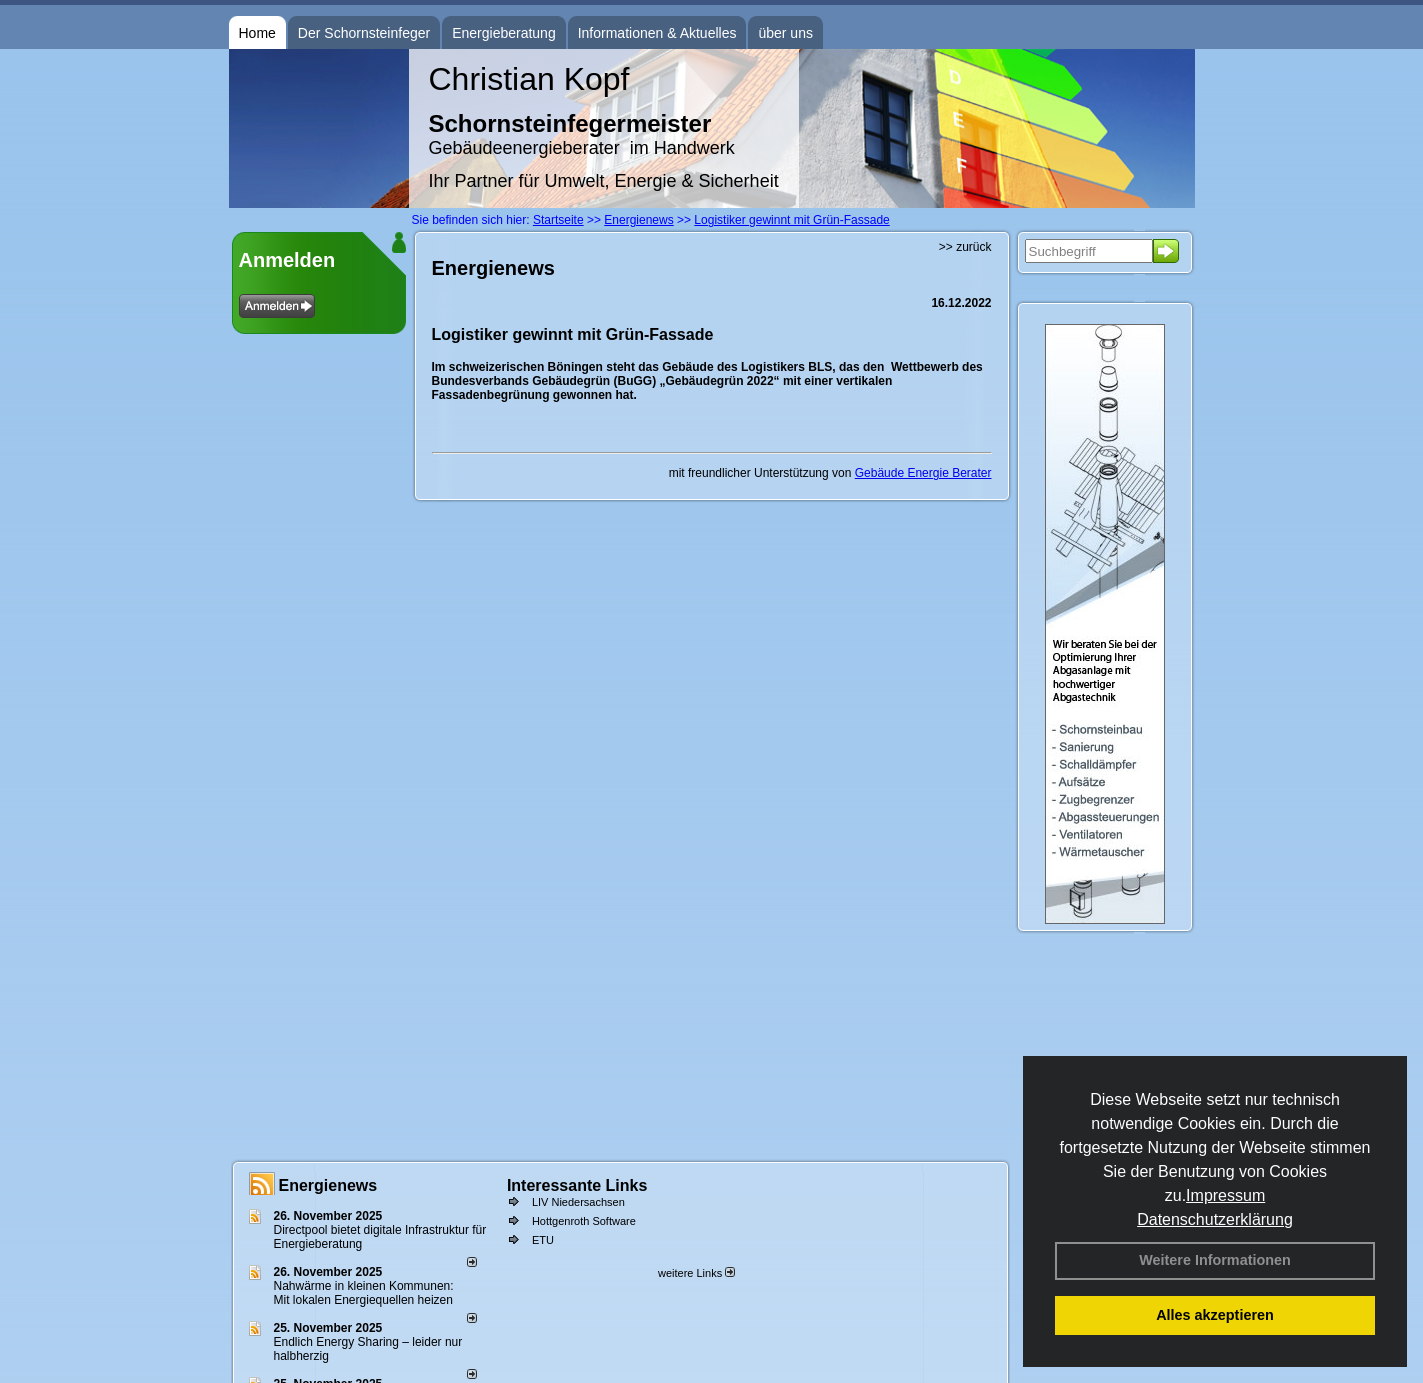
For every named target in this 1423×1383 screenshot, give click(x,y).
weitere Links (696, 1273)
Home (257, 33)
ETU (543, 1240)
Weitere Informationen (1215, 1260)
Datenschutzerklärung (1215, 1219)
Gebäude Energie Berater (923, 473)
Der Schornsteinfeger (364, 33)
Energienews (328, 1185)
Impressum (1225, 1195)
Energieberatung (504, 33)
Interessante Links (577, 1185)
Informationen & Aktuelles (657, 33)
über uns (785, 33)
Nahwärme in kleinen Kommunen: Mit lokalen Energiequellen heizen (364, 1293)
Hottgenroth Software (584, 1221)
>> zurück (965, 247)
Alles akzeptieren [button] (1215, 1315)
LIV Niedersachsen (578, 1202)
